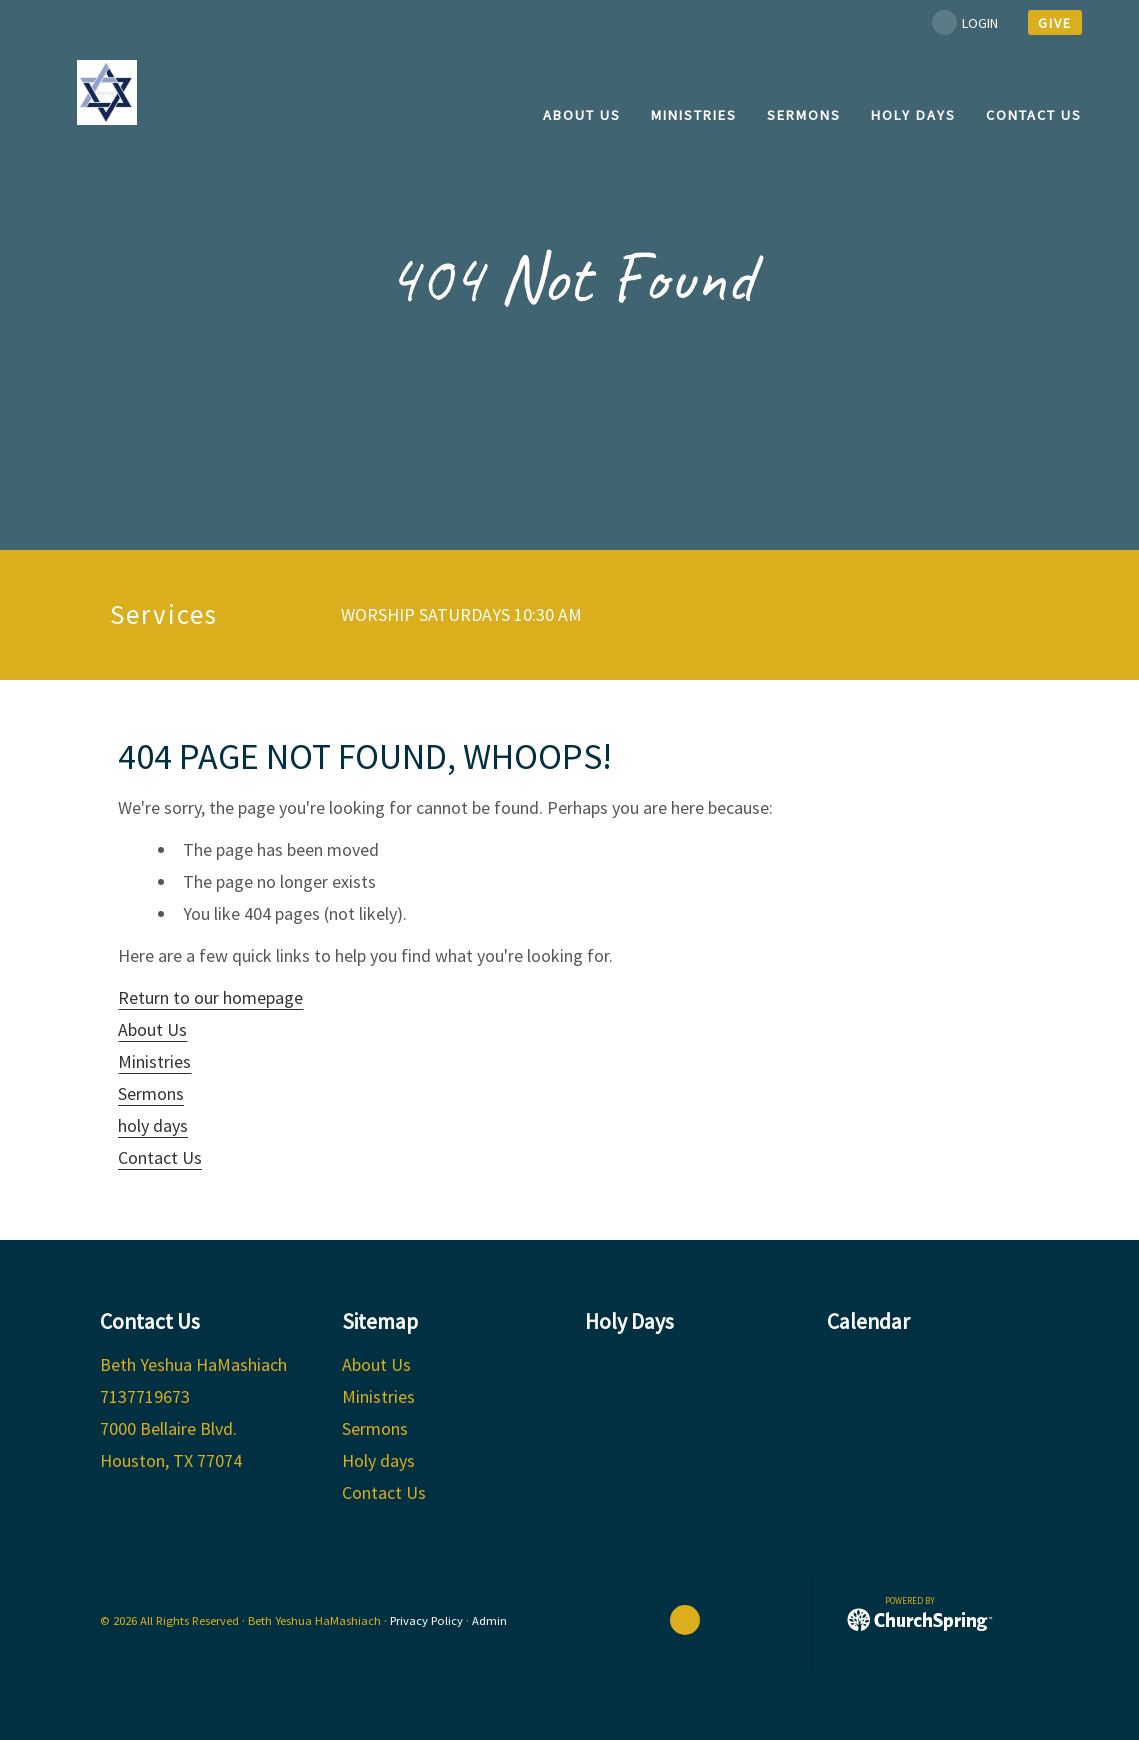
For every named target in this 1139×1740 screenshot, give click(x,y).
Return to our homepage (210, 997)
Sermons (151, 1093)
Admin (489, 1620)
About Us (152, 1029)
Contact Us (160, 1157)
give (1055, 23)
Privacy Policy (426, 1620)
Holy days (378, 1460)
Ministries (154, 1061)
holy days (153, 1125)
